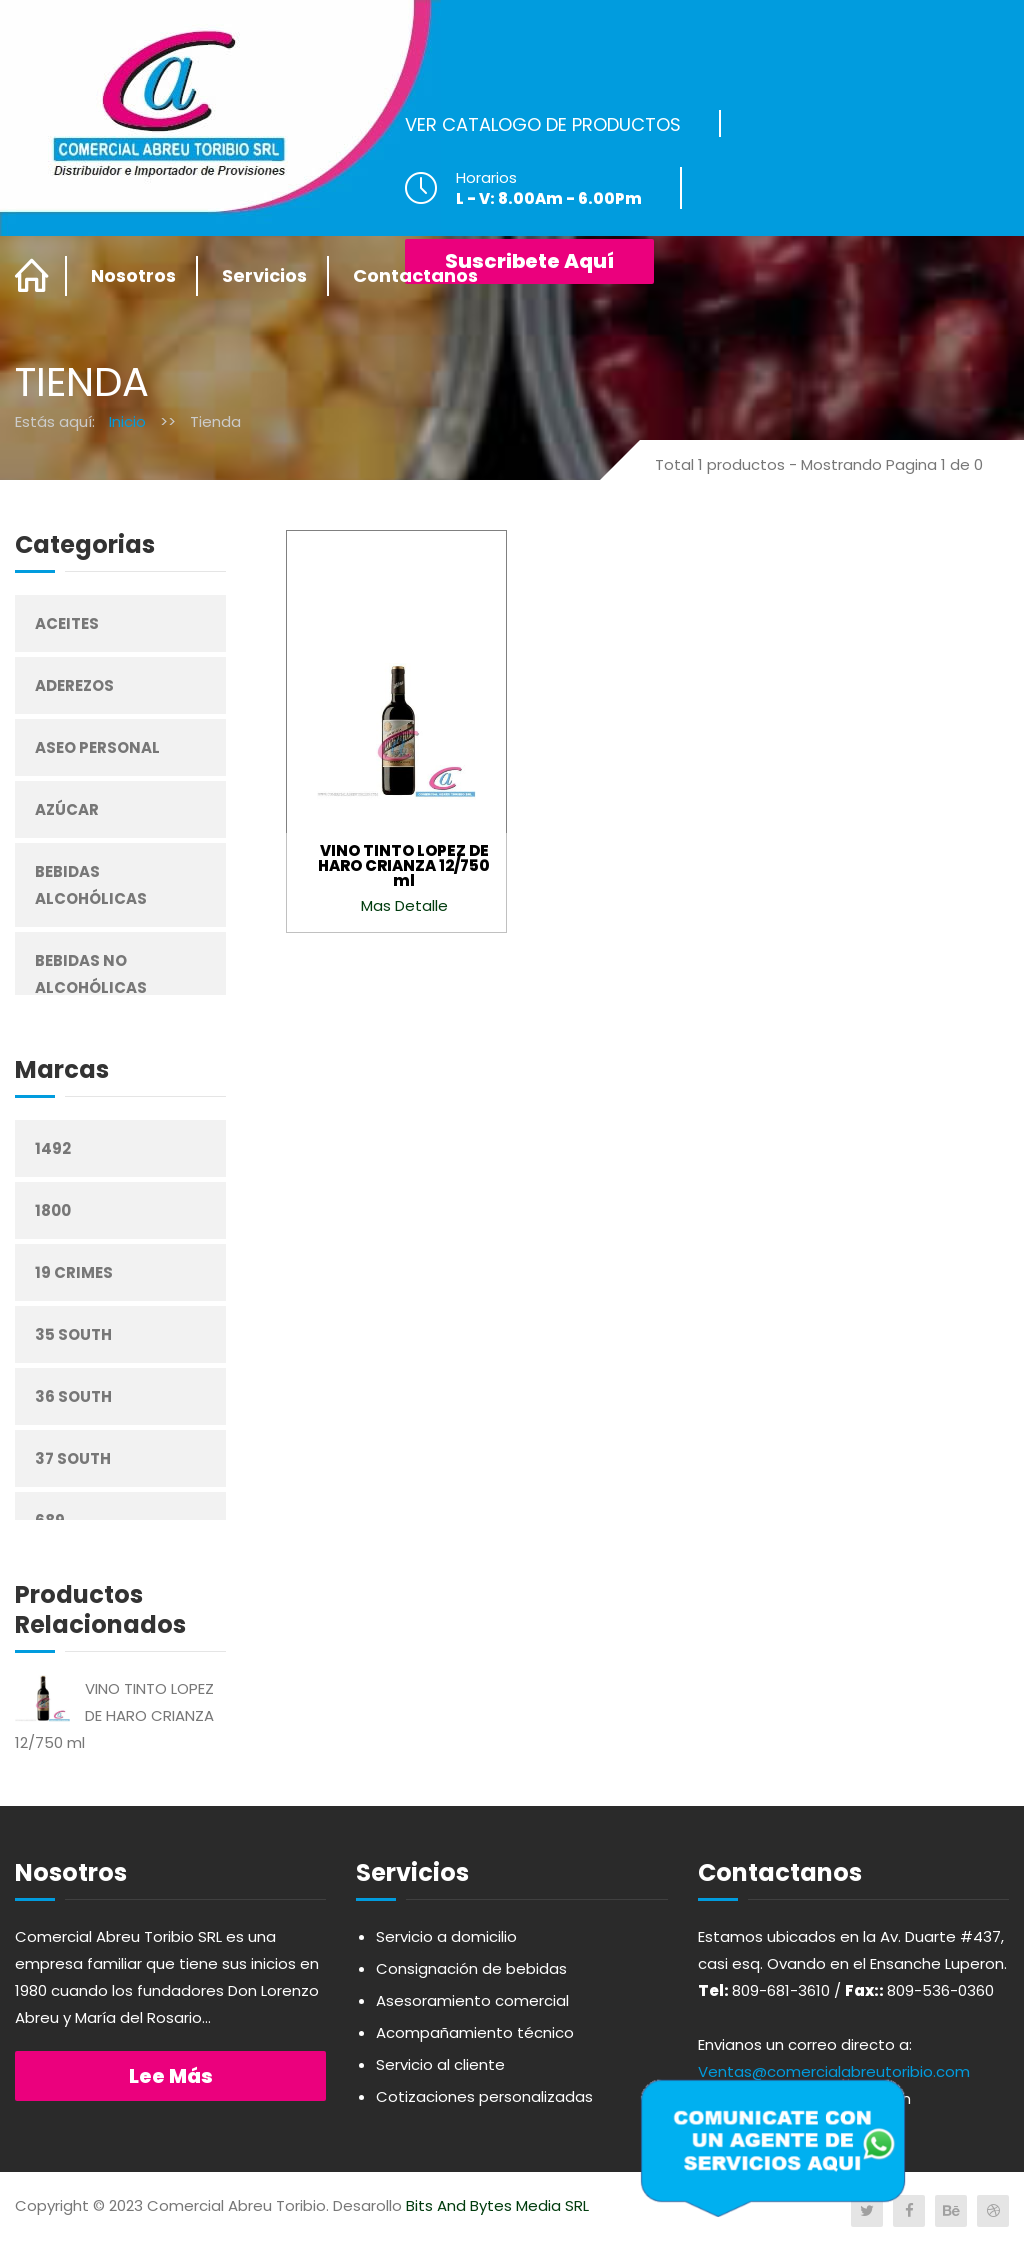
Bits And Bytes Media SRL (497, 2205)
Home (32, 276)
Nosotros (133, 275)
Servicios (264, 275)
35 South (73, 1334)
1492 (53, 1148)
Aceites (67, 623)
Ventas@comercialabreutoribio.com (834, 2071)
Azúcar (67, 809)
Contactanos (415, 275)
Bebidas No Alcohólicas (91, 974)
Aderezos (74, 685)
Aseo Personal (97, 747)
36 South (73, 1396)
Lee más (171, 2076)
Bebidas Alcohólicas (91, 885)
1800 (53, 1210)
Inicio (127, 421)
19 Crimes (74, 1272)
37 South (73, 1458)
